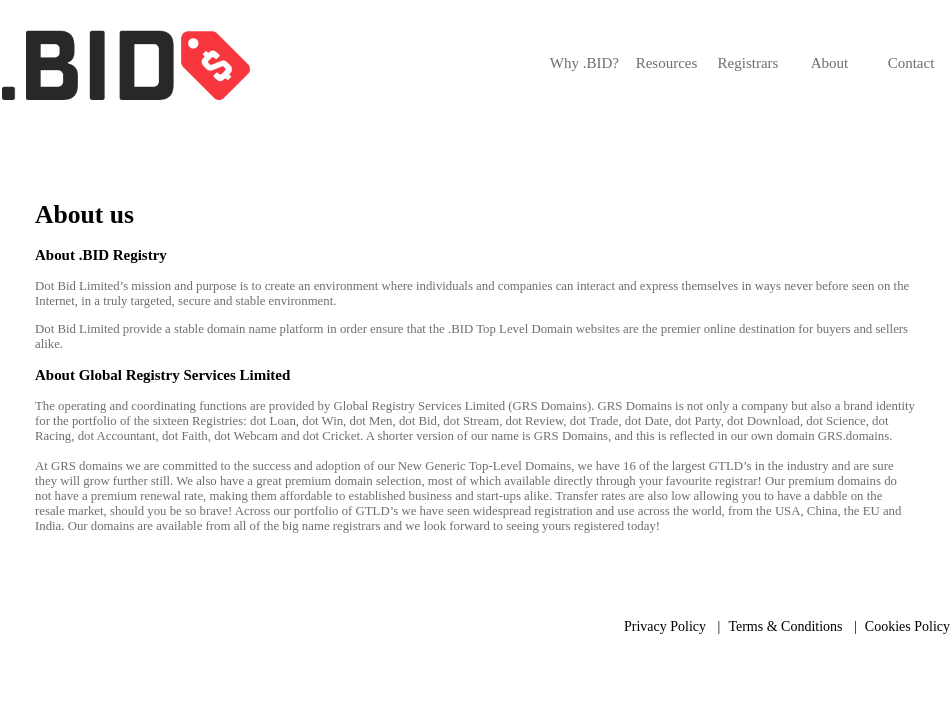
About (830, 63)
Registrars (748, 63)
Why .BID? (584, 63)
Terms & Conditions (785, 626)
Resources (667, 63)
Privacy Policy (665, 626)
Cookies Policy (907, 626)
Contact (911, 63)
